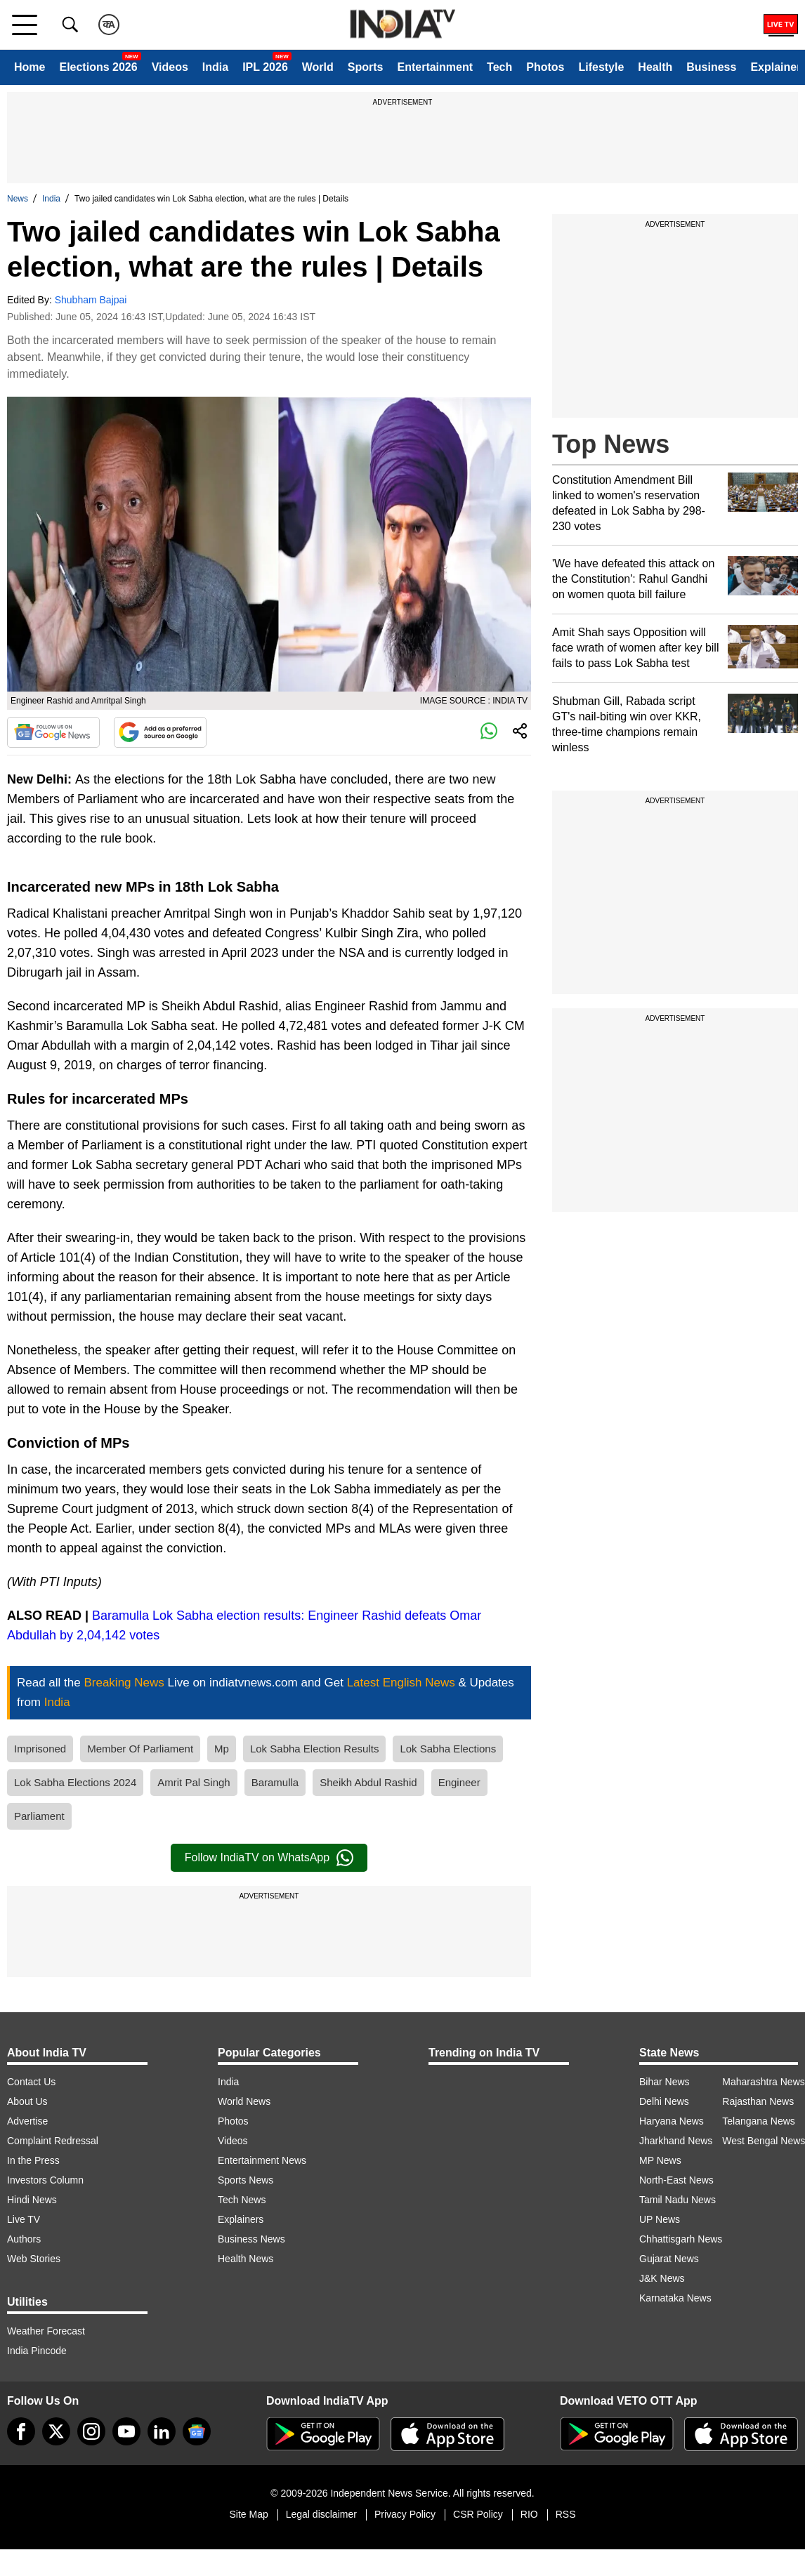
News (17, 199)
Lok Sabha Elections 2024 (75, 1782)
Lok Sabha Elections (448, 1749)
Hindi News (32, 2199)
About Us (27, 2101)
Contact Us (31, 2081)
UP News (659, 2219)
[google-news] (197, 2431)
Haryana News (671, 2121)
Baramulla (275, 1782)
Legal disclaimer (321, 2514)
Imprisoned (40, 1749)
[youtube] (126, 2431)
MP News (660, 2160)
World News (244, 2101)
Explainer (775, 67)
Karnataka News (675, 2298)
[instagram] (91, 2431)
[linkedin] (162, 2431)
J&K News (662, 2278)
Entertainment (435, 67)
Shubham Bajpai (91, 299)
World (318, 67)
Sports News (245, 2180)
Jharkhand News (675, 2140)
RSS (566, 2514)
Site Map (248, 2514)
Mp (221, 1749)
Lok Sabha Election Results (314, 1749)
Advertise (27, 2121)
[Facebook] (21, 2431)
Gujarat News (669, 2258)
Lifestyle (601, 67)
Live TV (23, 2219)
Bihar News (664, 2081)
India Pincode (37, 2350)
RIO (529, 2514)
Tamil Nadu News (677, 2199)
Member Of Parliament (140, 1749)
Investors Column (45, 2180)
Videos (170, 67)
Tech (499, 67)
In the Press (33, 2160)
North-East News (676, 2180)
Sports (366, 67)
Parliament (39, 1816)
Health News (245, 2258)
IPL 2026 (265, 67)
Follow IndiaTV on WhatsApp (269, 1857)
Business (711, 67)
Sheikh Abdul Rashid (368, 1782)
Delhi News (664, 2101)
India (215, 67)
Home (29, 67)
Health (655, 67)
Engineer (459, 1782)
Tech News (242, 2199)
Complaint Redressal (52, 2140)
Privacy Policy (405, 2514)
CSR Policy (478, 2514)
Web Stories (33, 2258)
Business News (251, 2239)
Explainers (240, 2219)
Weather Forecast (46, 2331)
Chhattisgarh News (680, 2239)
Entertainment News (262, 2160)
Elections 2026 (98, 67)
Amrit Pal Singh (193, 1782)
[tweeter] (56, 2431)
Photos (545, 67)
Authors (24, 2239)
